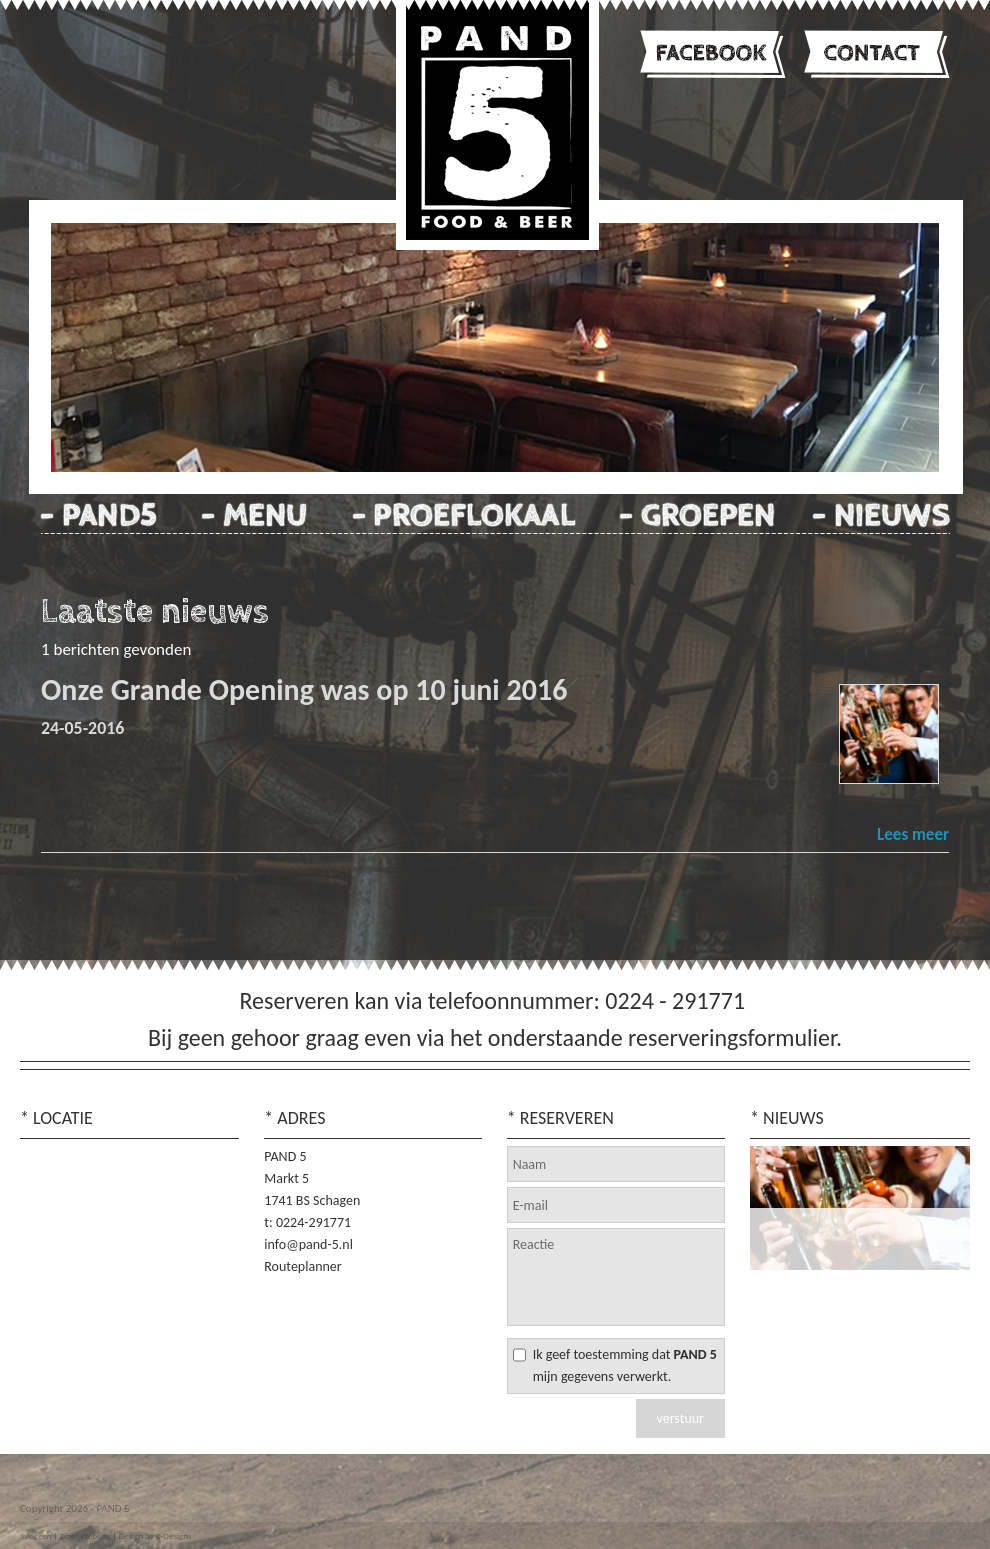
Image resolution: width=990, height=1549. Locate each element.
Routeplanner (302, 1266)
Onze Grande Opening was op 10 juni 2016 (304, 689)
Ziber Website (85, 1535)
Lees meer (913, 834)
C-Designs (174, 1535)
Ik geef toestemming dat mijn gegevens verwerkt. (625, 1365)
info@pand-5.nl (308, 1244)
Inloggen (36, 1535)
